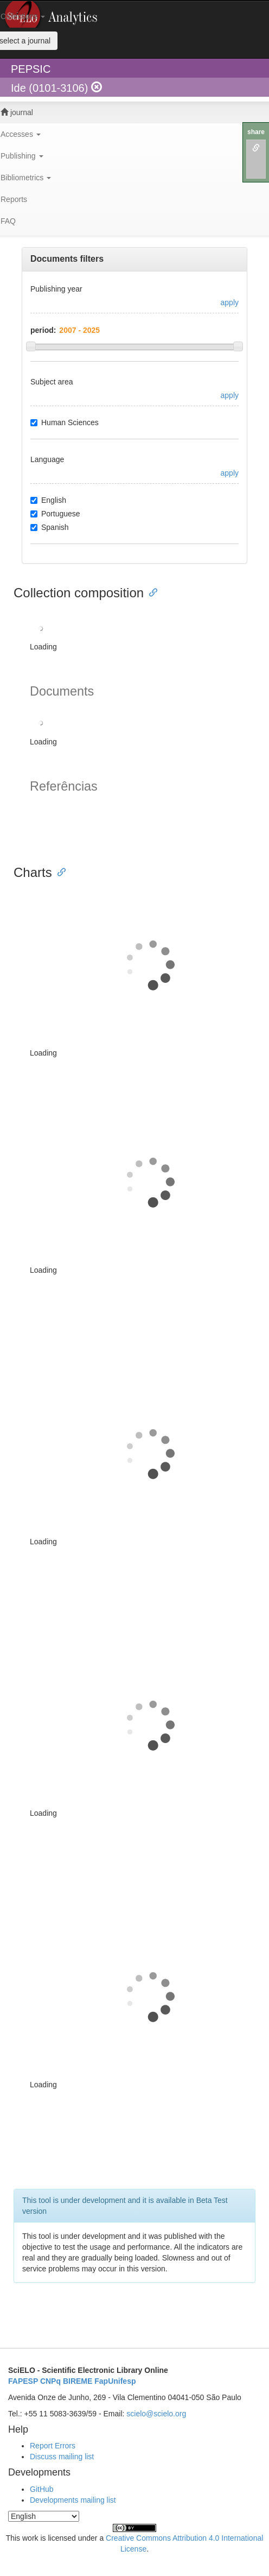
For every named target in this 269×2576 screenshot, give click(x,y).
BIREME (77, 2381)
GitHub (42, 2489)
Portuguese (55, 513)
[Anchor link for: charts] (58, 871)
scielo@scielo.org (156, 2413)
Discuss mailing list (62, 2456)
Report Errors (52, 2445)
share (256, 132)
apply (230, 302)
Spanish (49, 527)
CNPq (50, 2381)
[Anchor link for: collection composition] (150, 591)
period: (43, 330)
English (48, 500)
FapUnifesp (115, 2381)
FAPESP (23, 2381)
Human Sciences (64, 422)
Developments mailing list (73, 2500)
